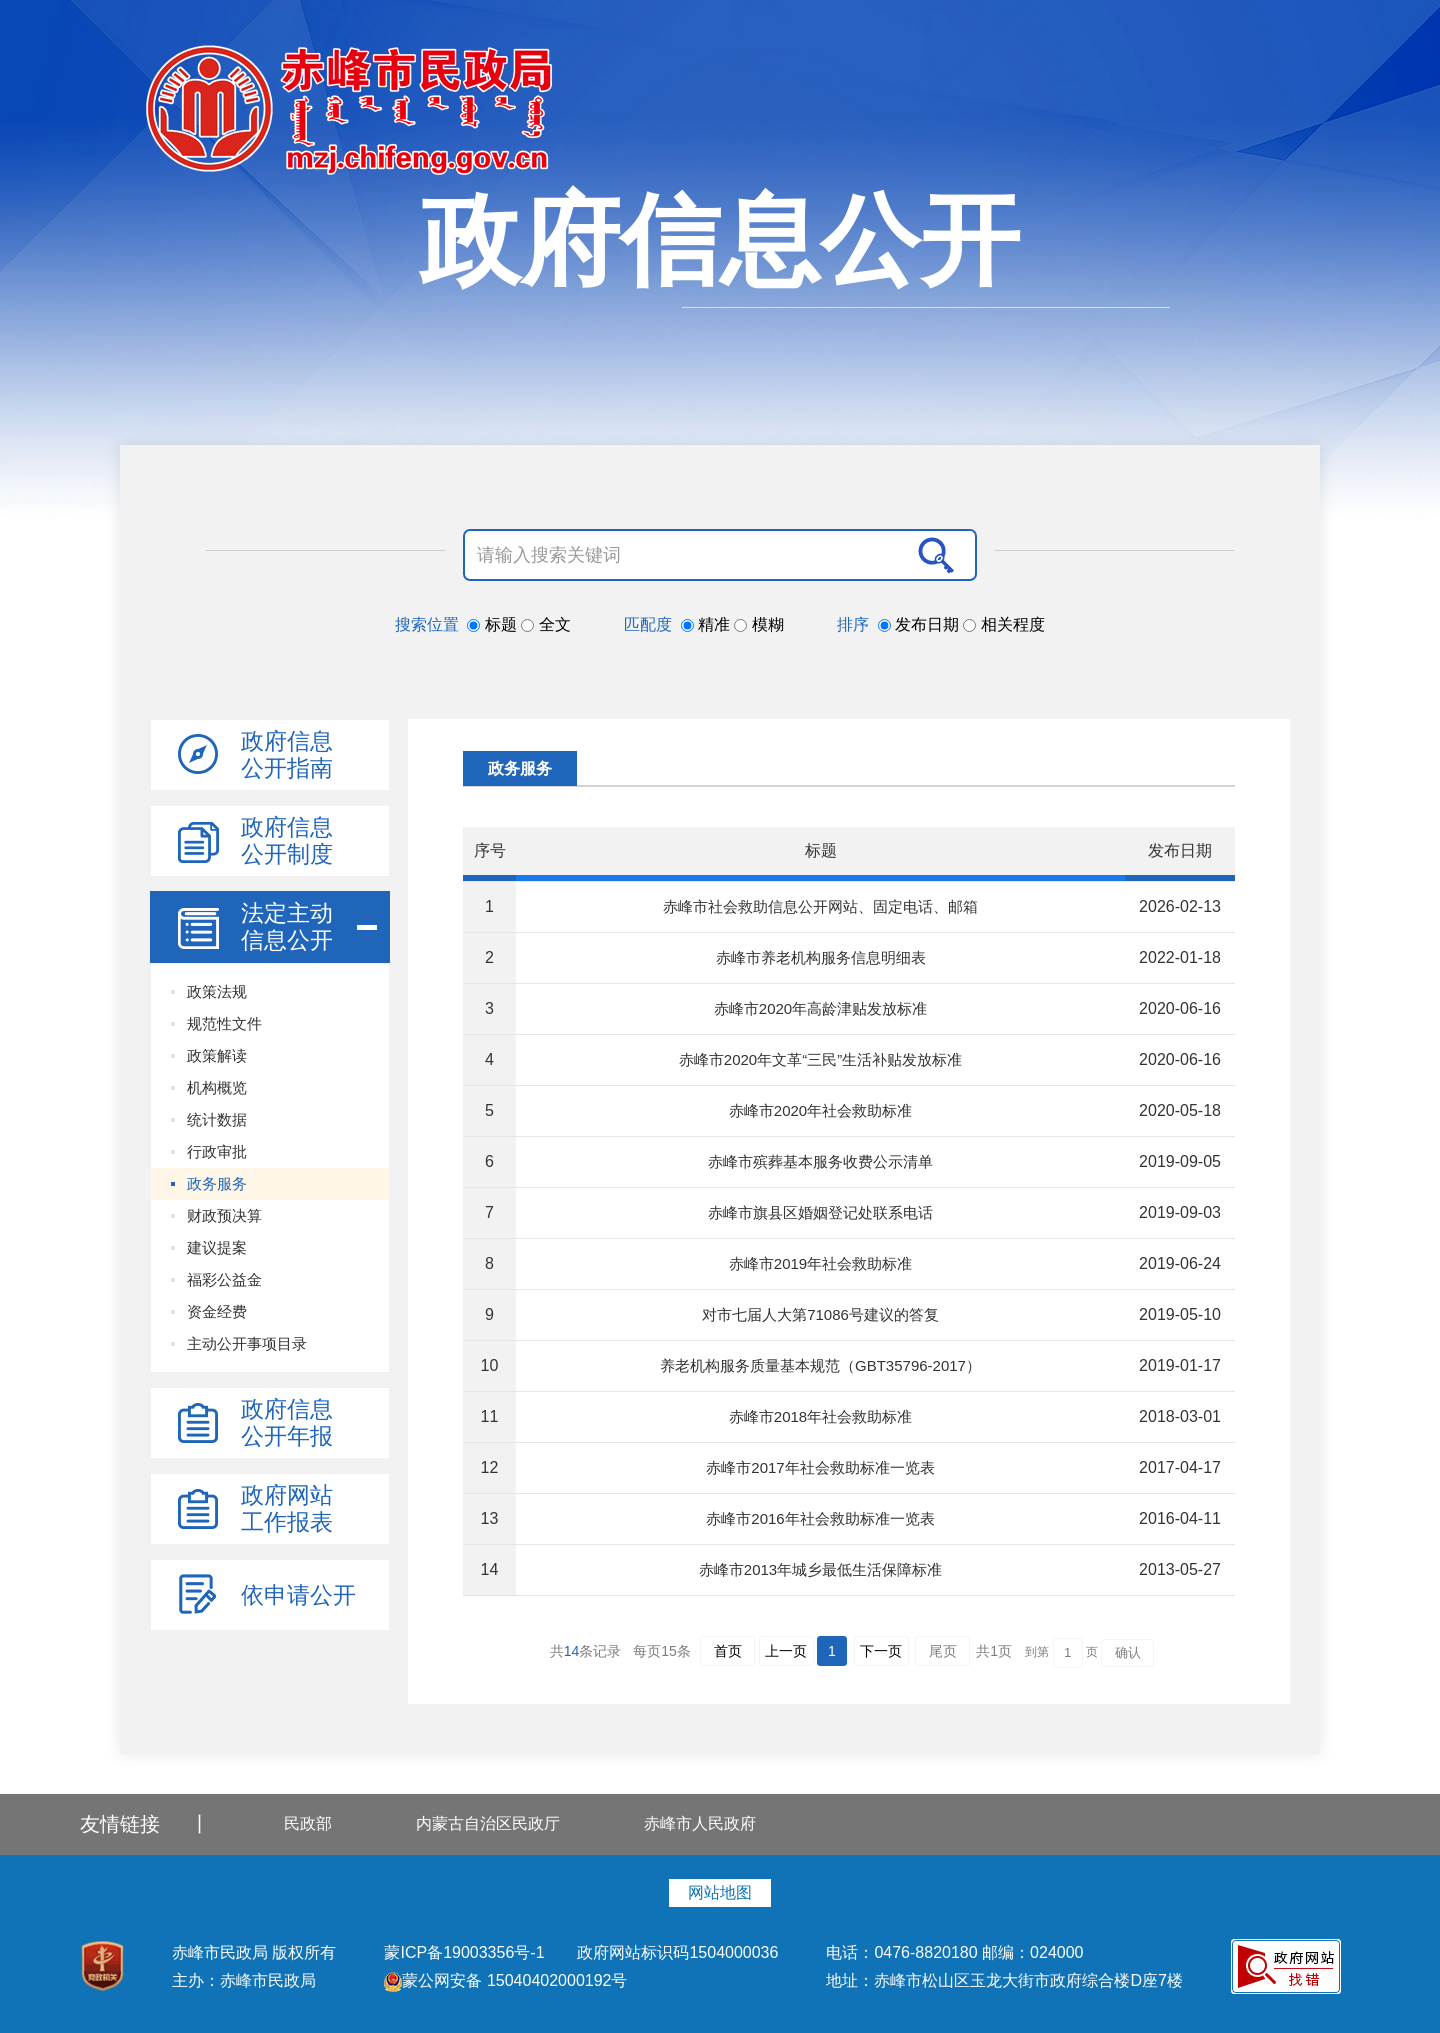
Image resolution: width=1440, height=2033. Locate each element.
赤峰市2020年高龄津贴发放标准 (820, 1008)
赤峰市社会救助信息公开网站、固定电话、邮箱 (820, 906)
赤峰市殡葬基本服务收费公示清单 (820, 1161)
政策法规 (217, 991)
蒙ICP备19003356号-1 (466, 1952)
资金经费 (217, 1311)
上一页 (786, 1651)
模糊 (758, 624)
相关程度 (1003, 624)
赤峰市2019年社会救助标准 (820, 1263)
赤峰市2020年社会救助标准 (820, 1110)
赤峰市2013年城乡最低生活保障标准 (820, 1569)
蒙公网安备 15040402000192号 (505, 1980)
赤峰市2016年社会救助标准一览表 (820, 1518)
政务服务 (217, 1183)
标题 (494, 624)
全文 (545, 624)
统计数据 (217, 1119)
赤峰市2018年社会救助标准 (820, 1416)
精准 (708, 624)
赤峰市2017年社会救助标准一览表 (820, 1467)
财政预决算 (224, 1215)
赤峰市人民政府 (700, 1823)
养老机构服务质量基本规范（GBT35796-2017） (820, 1365)
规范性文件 (224, 1023)
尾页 (943, 1651)
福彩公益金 (224, 1279)
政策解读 (217, 1055)
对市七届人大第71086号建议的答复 (820, 1314)
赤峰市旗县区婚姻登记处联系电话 (820, 1212)
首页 (728, 1651)
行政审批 (217, 1151)
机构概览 (217, 1087)
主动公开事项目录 (247, 1343)
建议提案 (217, 1247)
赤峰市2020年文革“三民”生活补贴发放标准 (820, 1059)
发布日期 (921, 624)
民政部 (308, 1823)
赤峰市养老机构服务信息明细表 (821, 957)
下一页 (881, 1651)
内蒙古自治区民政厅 (488, 1823)
